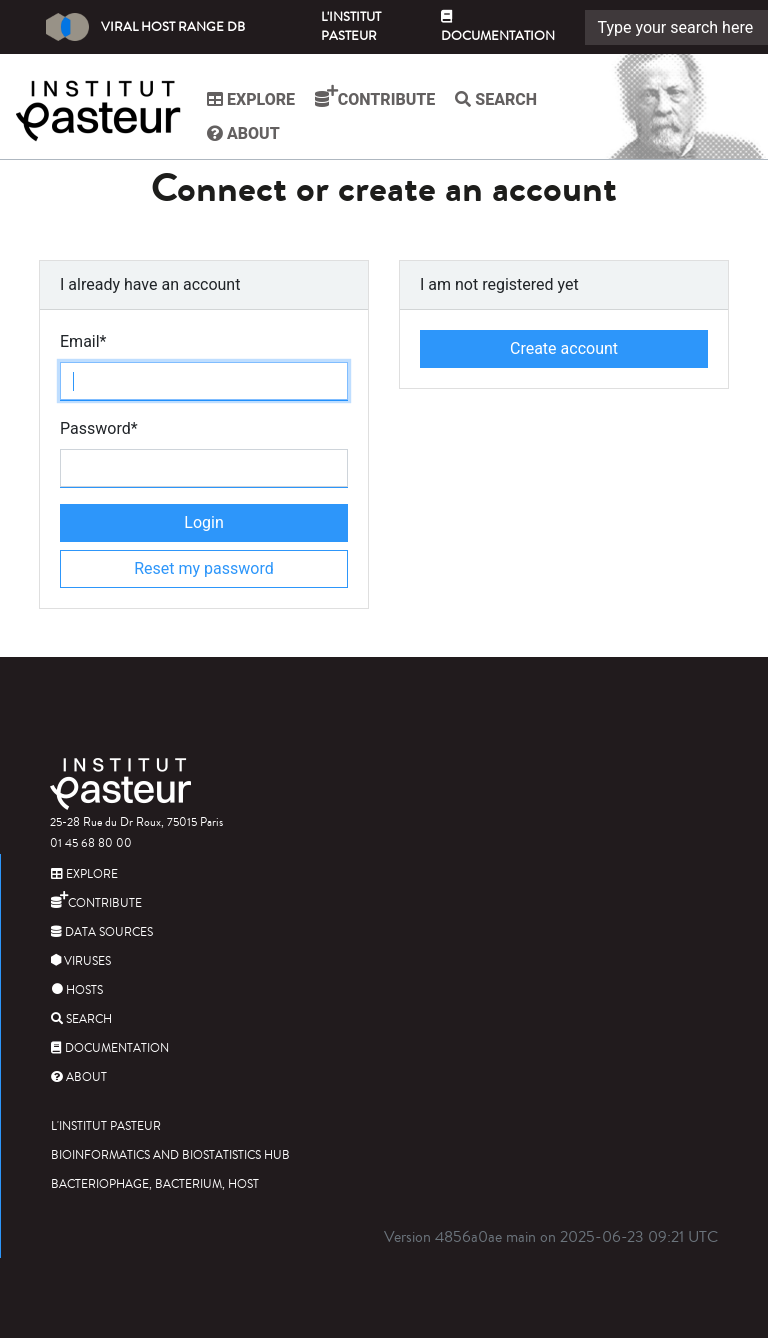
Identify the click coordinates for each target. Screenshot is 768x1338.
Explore (251, 99)
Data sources (102, 932)
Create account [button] (564, 348)
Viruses (81, 961)
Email (83, 341)
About (243, 133)
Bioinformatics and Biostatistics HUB (170, 1155)
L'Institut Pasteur (351, 26)
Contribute (375, 97)
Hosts (77, 990)
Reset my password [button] (204, 568)
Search (496, 99)
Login (203, 522)
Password (99, 428)
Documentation (498, 28)
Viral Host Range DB (145, 27)
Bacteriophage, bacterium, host (155, 1184)
